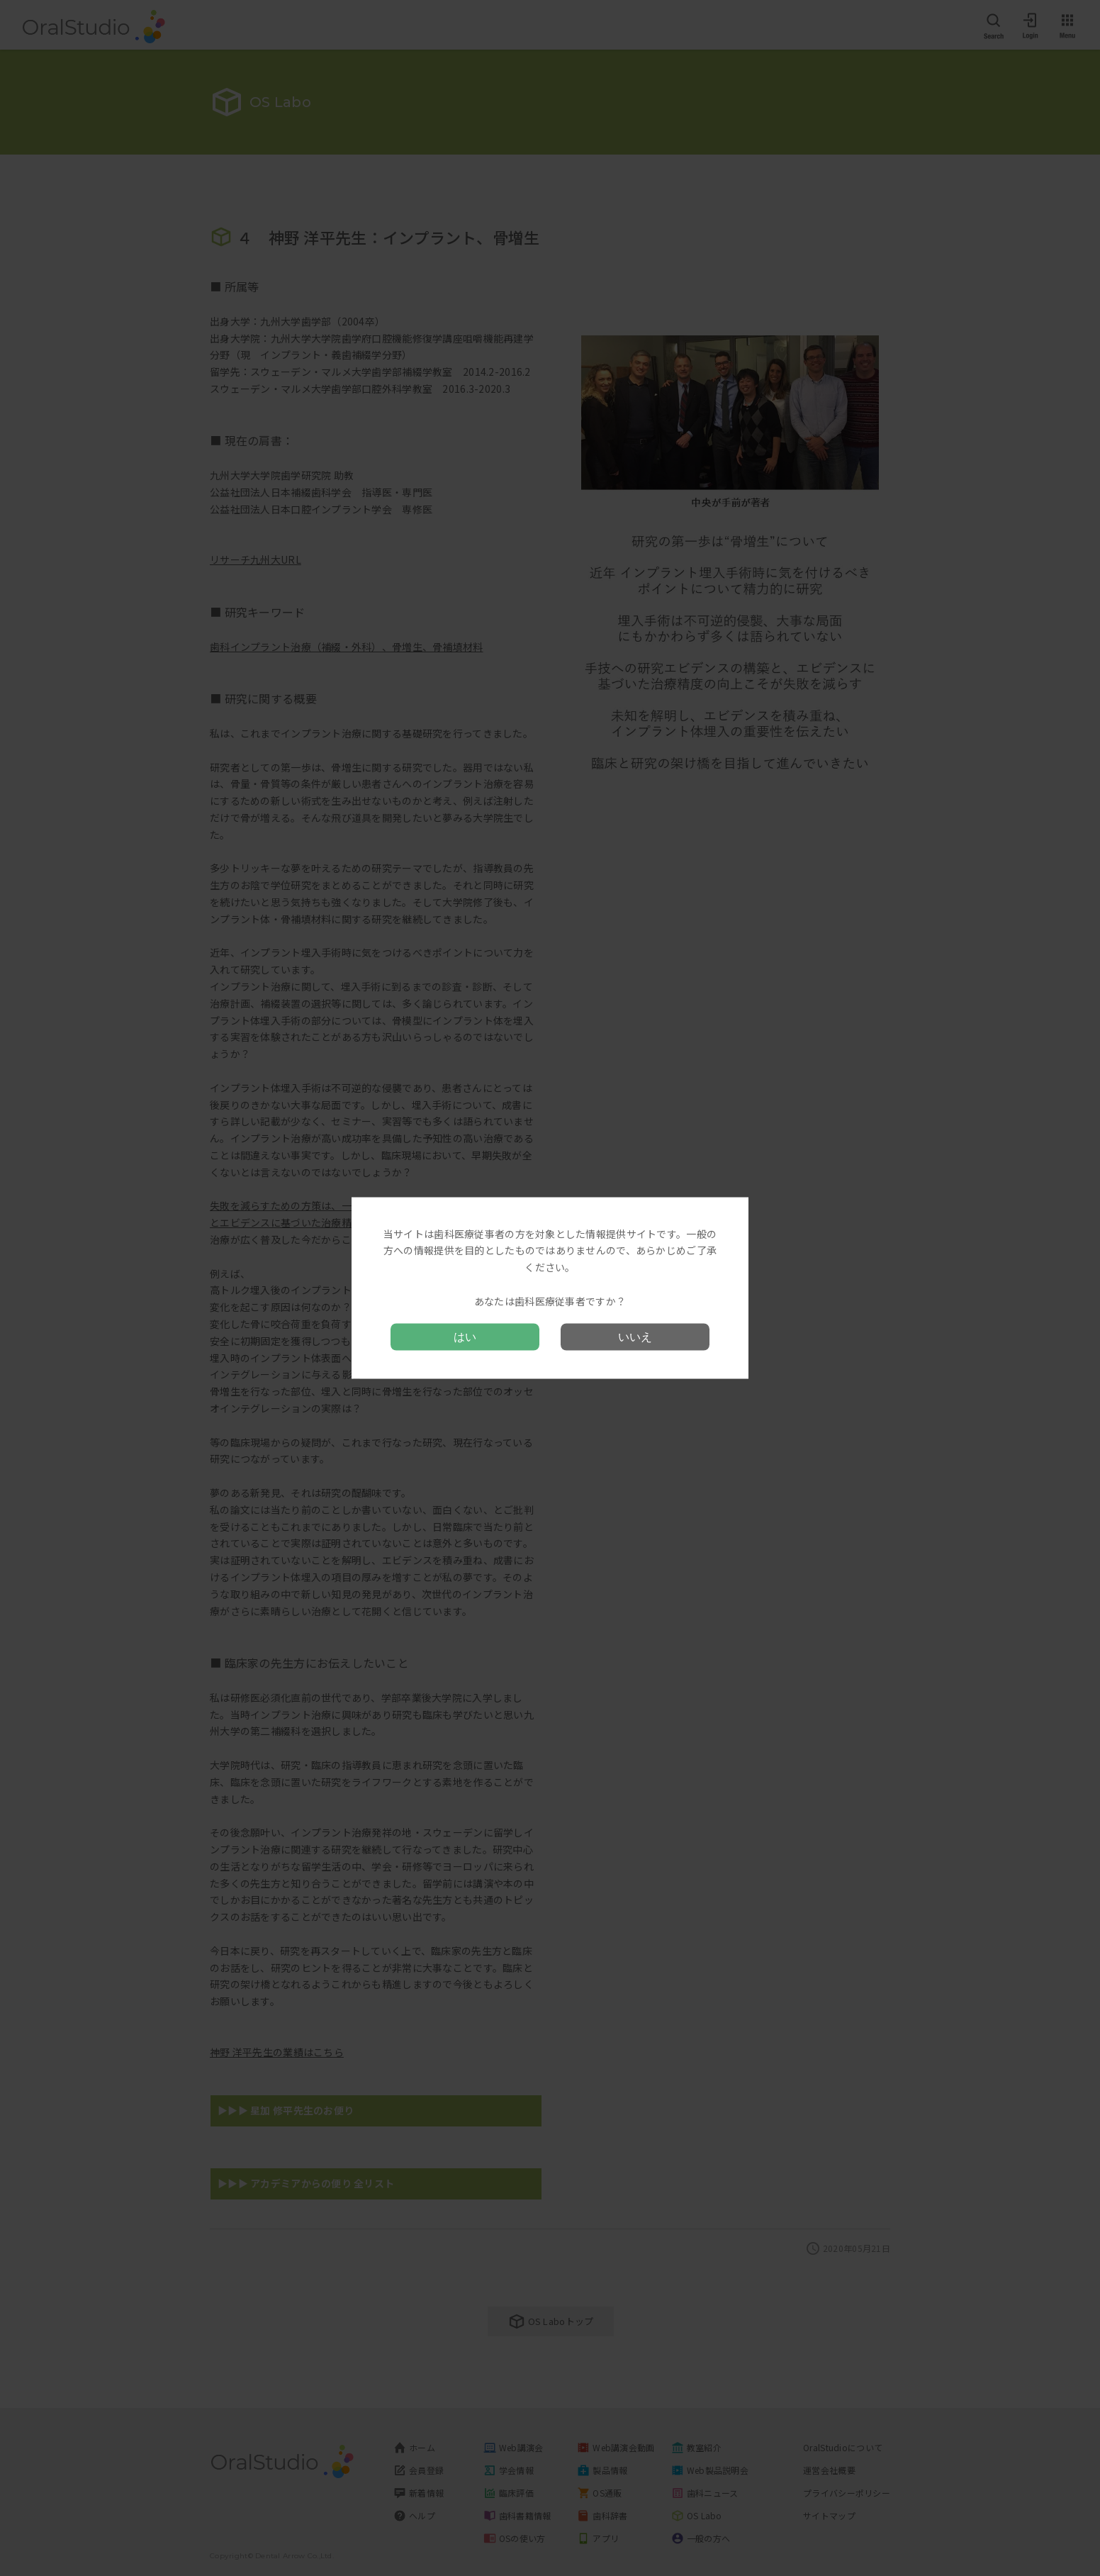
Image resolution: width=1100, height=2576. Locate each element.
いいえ (635, 1337)
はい (465, 1337)
